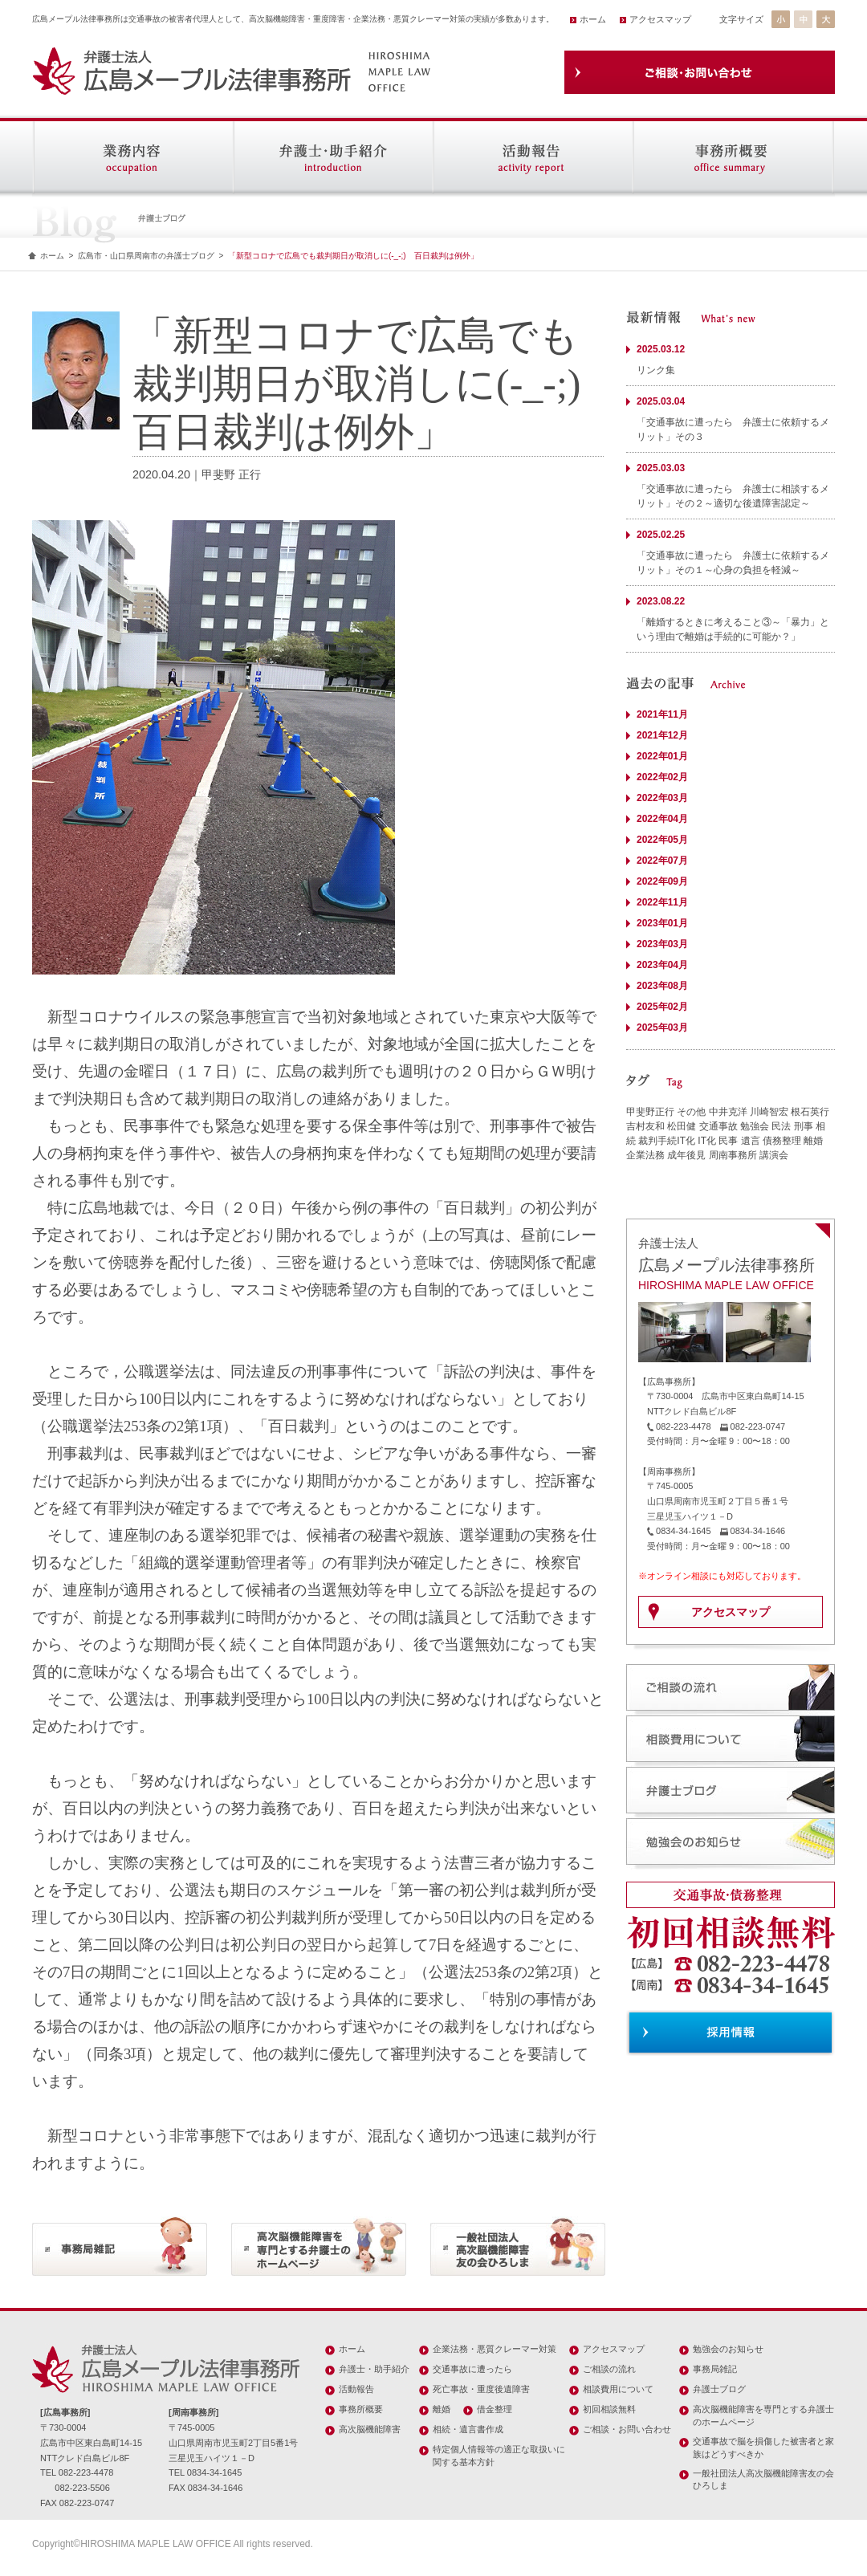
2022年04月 (662, 818)
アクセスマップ (660, 19)
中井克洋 (728, 1111)
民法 (781, 1126)
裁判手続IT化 (666, 1140)
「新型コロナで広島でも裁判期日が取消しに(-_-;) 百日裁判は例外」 (353, 255)
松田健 (681, 1126)
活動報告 (356, 2389)
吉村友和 (645, 1126)
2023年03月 (662, 944)
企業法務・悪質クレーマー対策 (494, 2349)
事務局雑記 (715, 2369)
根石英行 (810, 1111)
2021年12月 (662, 735)
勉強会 (754, 1126)
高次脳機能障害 (370, 2429)
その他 (691, 1111)
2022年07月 (662, 860)
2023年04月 (662, 965)
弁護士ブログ (719, 2389)
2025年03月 (662, 1027)
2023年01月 (662, 923)
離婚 (813, 1140)
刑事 (803, 1126)
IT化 (707, 1140)
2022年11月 (662, 902)
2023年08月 (662, 985)
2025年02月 (662, 1006)
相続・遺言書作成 (468, 2429)
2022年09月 (662, 881)
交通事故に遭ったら (472, 2369)
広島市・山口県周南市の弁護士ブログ (146, 255)
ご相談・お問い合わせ (627, 2429)
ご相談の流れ (609, 2369)
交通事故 (718, 1126)
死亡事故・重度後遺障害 (481, 2389)
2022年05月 (662, 839)
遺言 (750, 1140)
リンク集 (656, 370)
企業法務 (645, 1155)
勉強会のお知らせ (728, 2349)
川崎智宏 (769, 1111)
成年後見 (686, 1155)
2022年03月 (662, 798)
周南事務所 (733, 1155)
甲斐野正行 (650, 1111)
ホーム (593, 19)
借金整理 (494, 2409)
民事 (728, 1140)
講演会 (773, 1155)
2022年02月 (662, 777)
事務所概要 (361, 2409)
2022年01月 (662, 756)
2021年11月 (662, 714)
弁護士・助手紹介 (374, 2369)
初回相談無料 (609, 2409)
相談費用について (618, 2389)
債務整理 (782, 1140)
